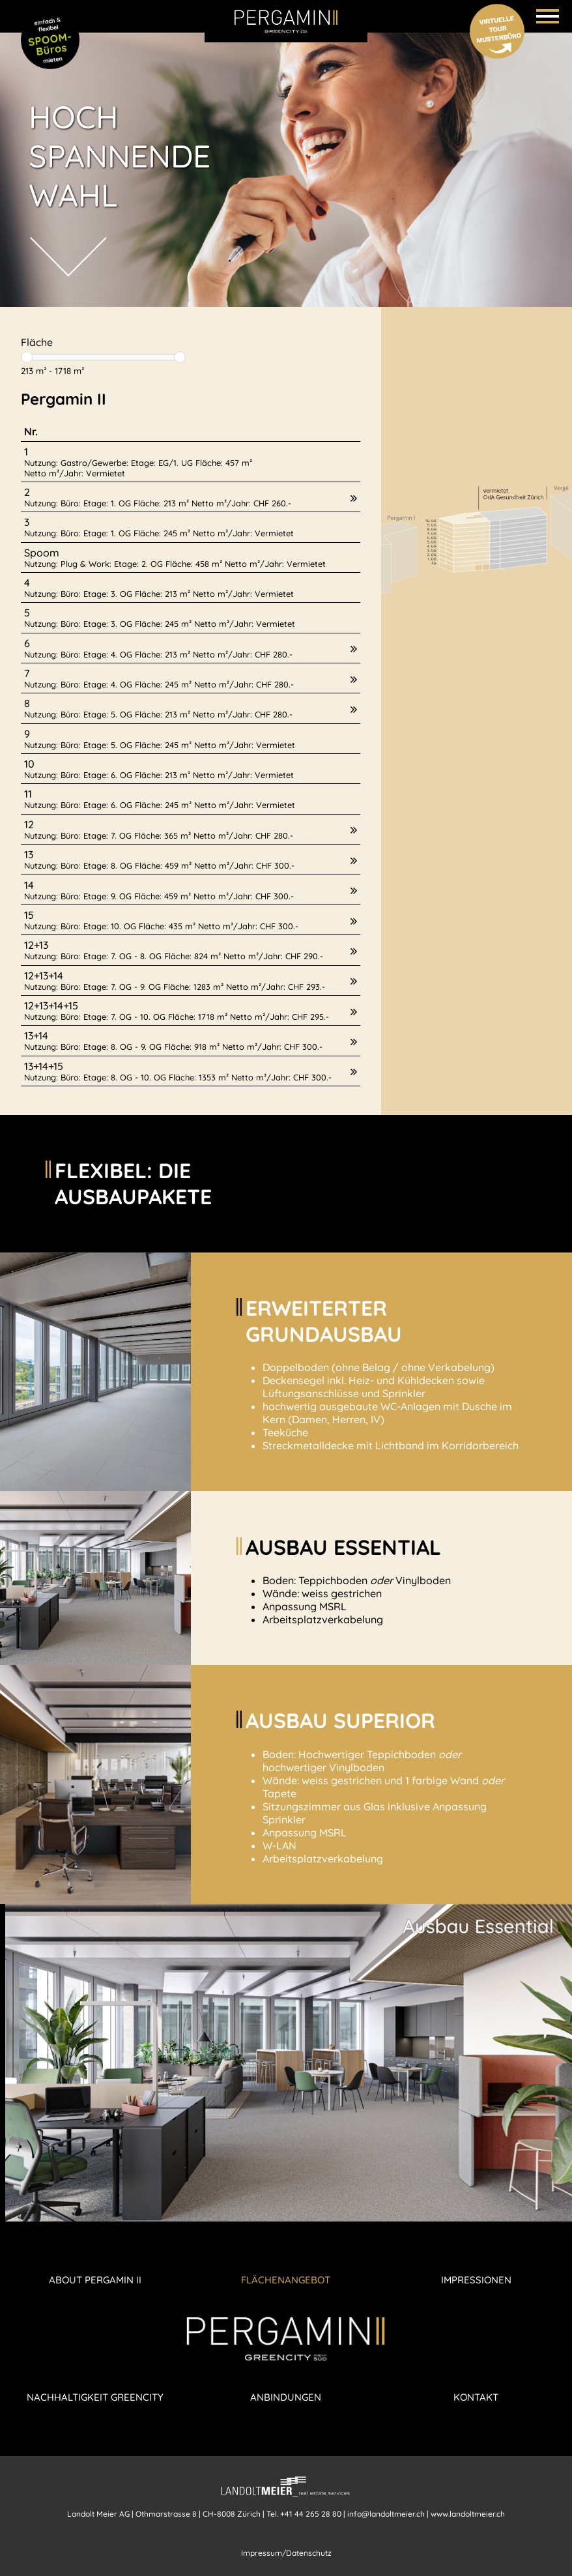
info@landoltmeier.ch (386, 2514)
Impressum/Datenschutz (286, 2553)
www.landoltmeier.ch (468, 2514)
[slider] (27, 357)
